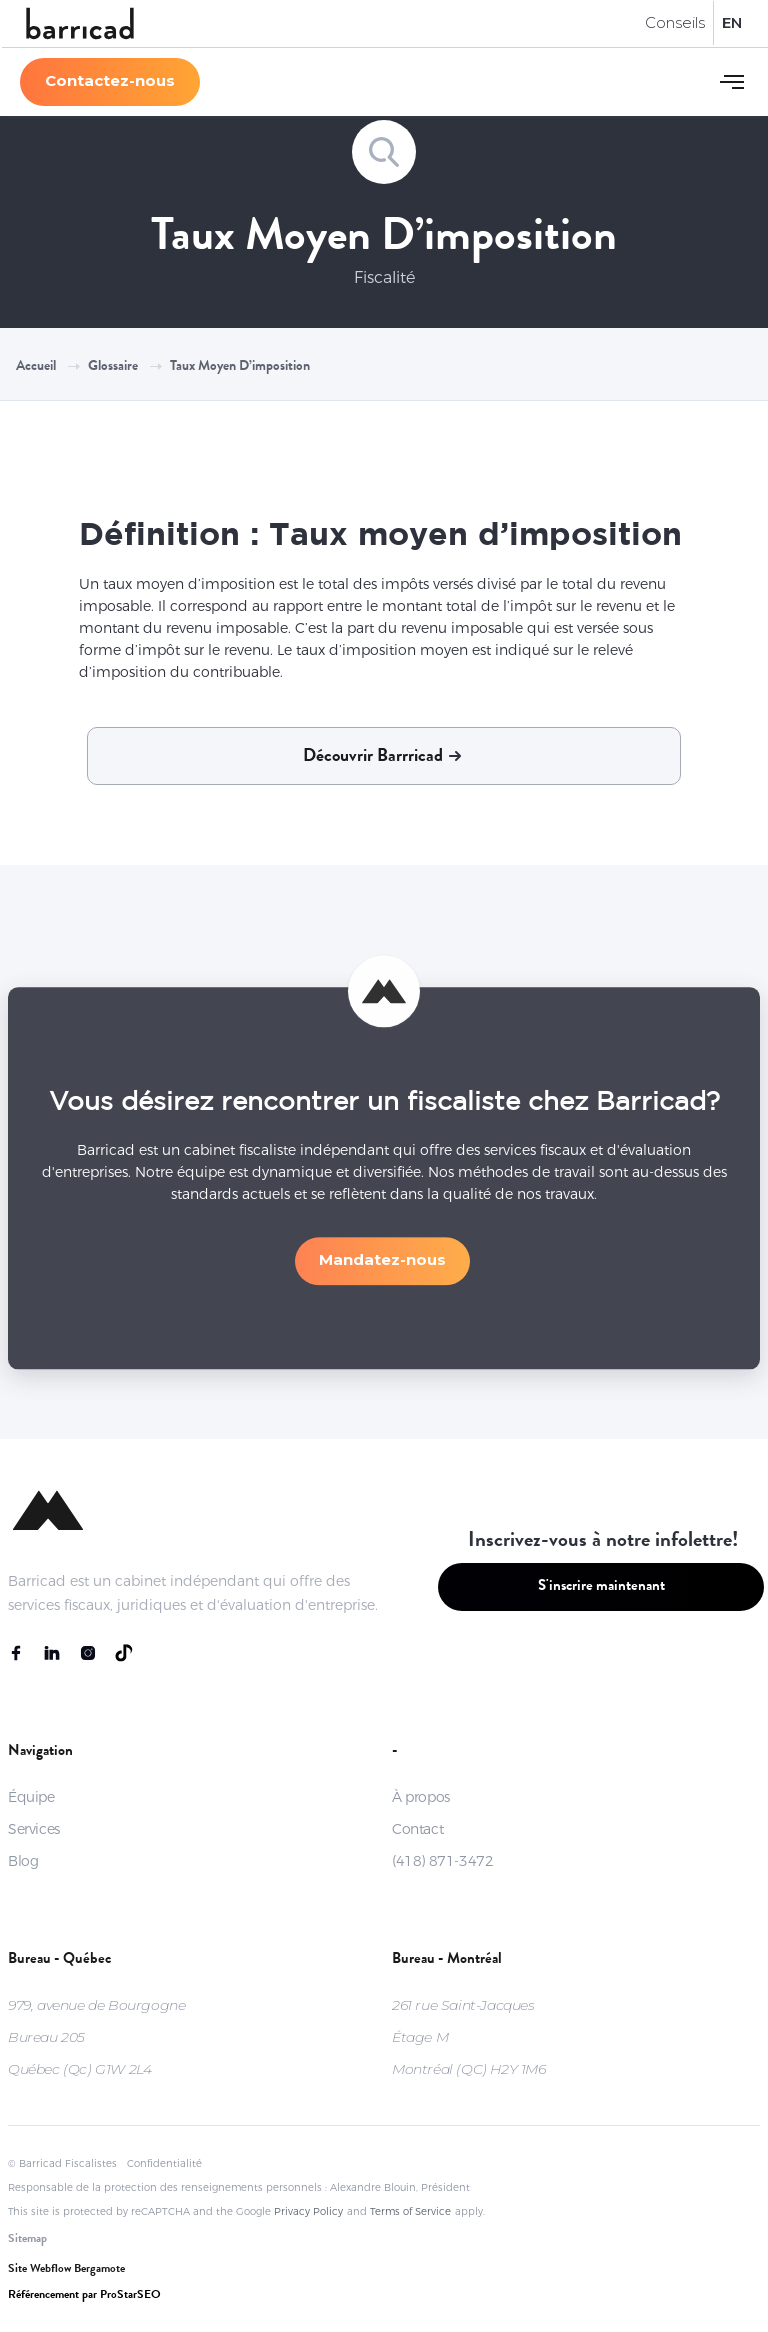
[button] (732, 82)
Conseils (675, 22)
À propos (421, 1797)
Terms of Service (410, 2211)
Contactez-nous (110, 80)
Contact (417, 1829)
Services (34, 1829)
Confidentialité (164, 2163)
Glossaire (113, 367)
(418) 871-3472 (442, 1861)
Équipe (31, 1797)
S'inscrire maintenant (601, 1587)
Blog (23, 1861)
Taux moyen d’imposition (240, 367)
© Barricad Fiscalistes (62, 2163)
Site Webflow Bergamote (66, 2270)
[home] (80, 23)
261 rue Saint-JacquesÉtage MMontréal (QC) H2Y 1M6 (469, 2037)
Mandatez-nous (382, 1269)
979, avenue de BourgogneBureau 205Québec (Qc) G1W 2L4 (96, 2037)
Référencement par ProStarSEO (84, 2296)
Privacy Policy (308, 2211)
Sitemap (27, 2240)
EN (732, 22)
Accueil (36, 367)
